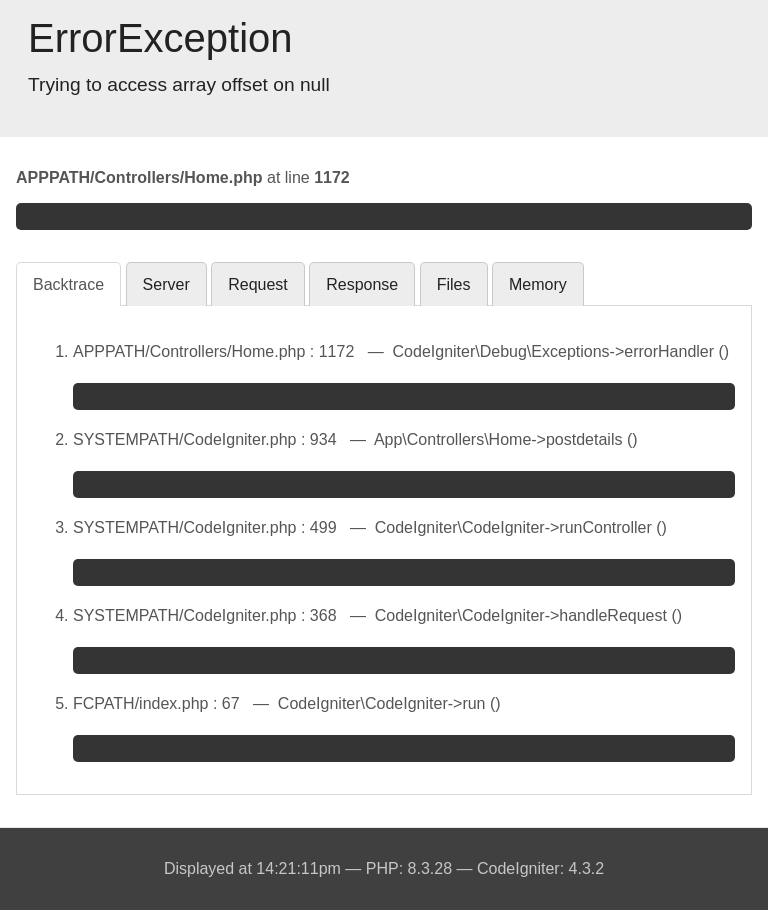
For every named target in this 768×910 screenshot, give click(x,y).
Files (454, 284)
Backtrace (68, 284)
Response (362, 284)
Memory (538, 284)
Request (258, 284)
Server (166, 284)
